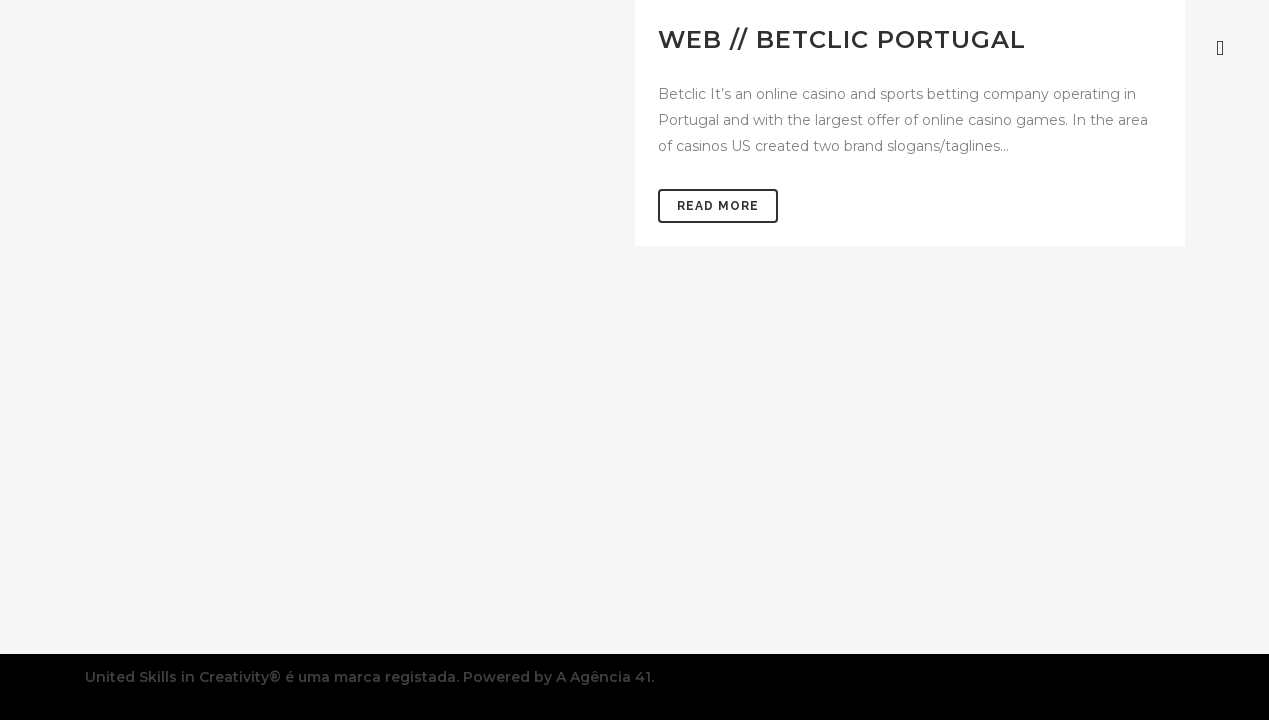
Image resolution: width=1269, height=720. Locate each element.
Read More (718, 206)
